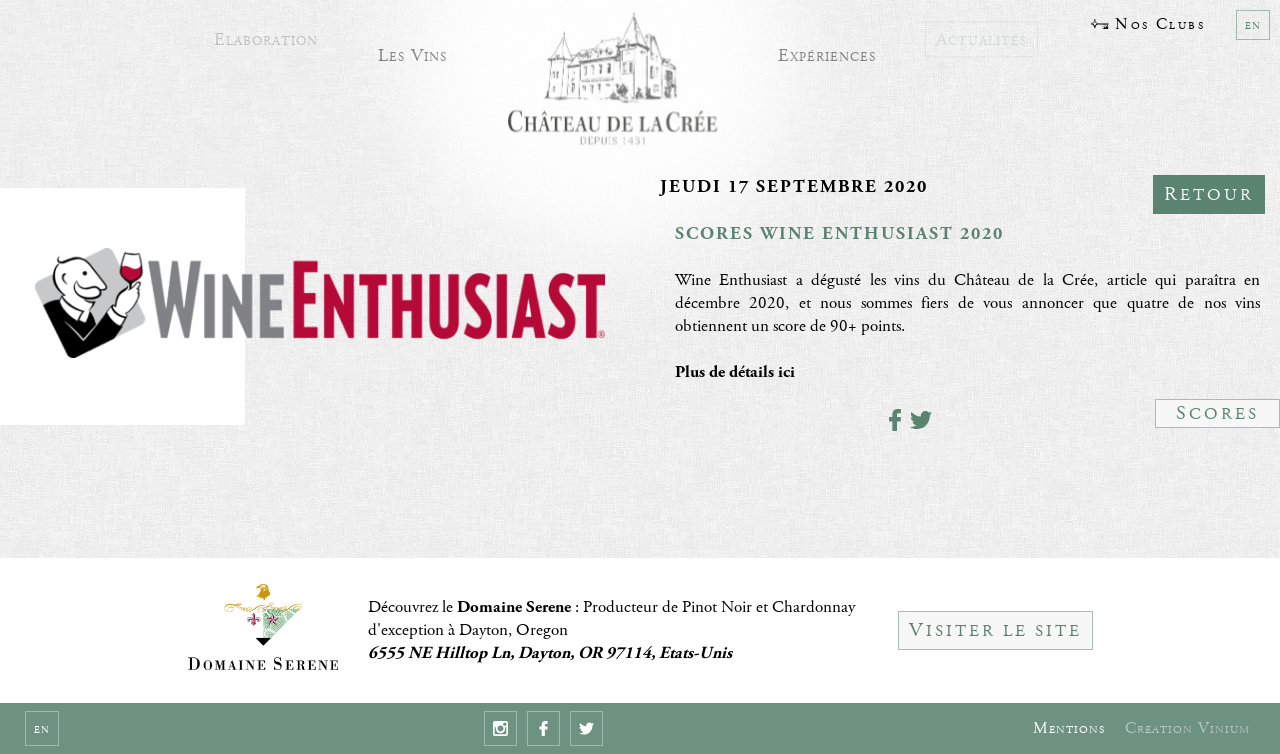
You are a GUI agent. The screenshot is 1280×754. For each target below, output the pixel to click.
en (1253, 25)
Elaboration (266, 33)
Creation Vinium (1187, 728)
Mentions (1069, 728)
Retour (1209, 194)
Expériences (827, 51)
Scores (1217, 414)
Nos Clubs (1148, 24)
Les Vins (412, 51)
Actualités (981, 33)
